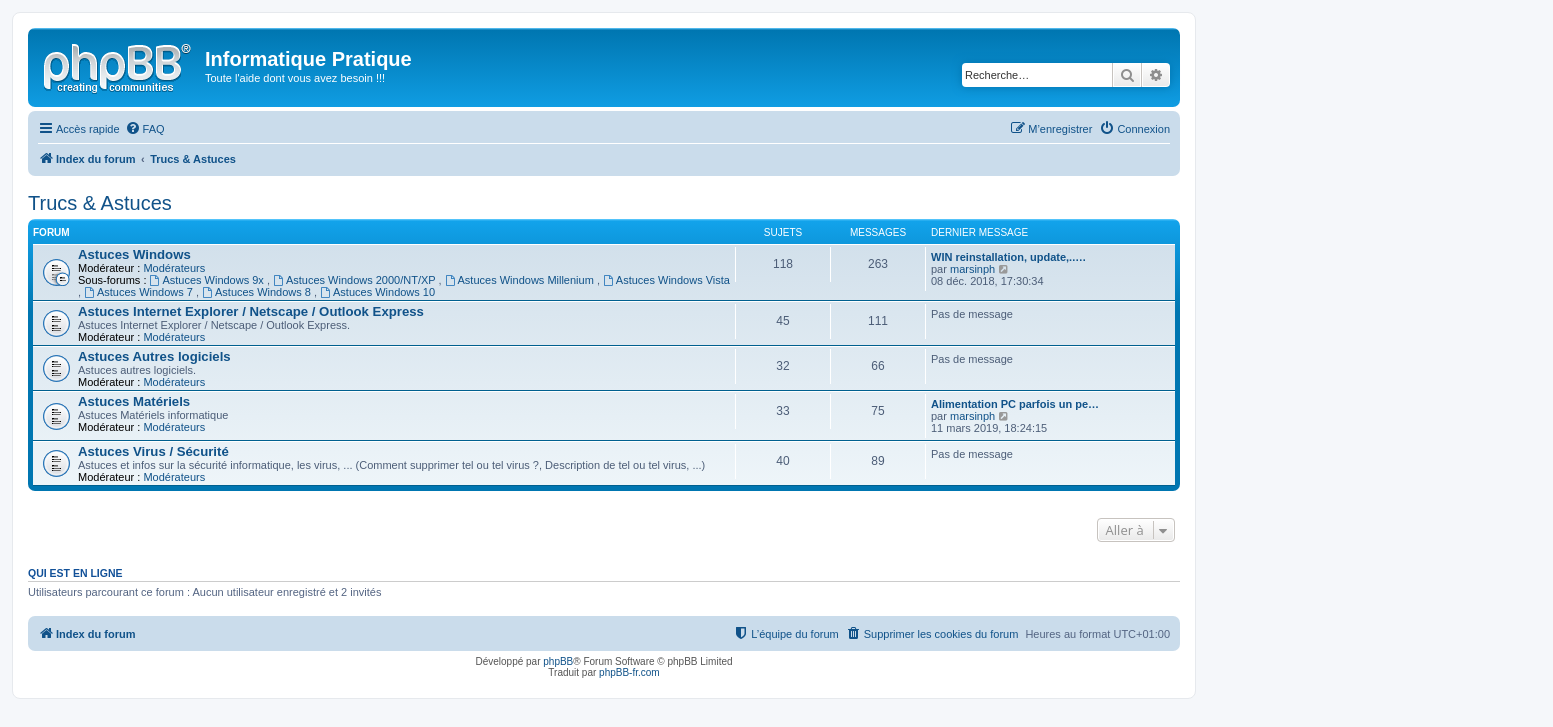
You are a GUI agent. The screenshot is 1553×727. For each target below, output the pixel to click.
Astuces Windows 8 (258, 292)
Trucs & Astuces (100, 203)
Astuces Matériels (134, 401)
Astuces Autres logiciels (154, 356)
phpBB (558, 661)
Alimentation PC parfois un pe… (1015, 404)
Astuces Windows (134, 254)
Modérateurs (174, 268)
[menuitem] (145, 129)
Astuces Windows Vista (666, 280)
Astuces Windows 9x (208, 280)
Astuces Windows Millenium (521, 280)
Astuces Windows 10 (377, 292)
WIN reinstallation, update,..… (1008, 257)
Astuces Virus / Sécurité (153, 451)
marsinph (972, 269)
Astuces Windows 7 (140, 292)
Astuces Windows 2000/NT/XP (356, 280)
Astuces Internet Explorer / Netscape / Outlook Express (251, 311)
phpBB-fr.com (629, 672)
